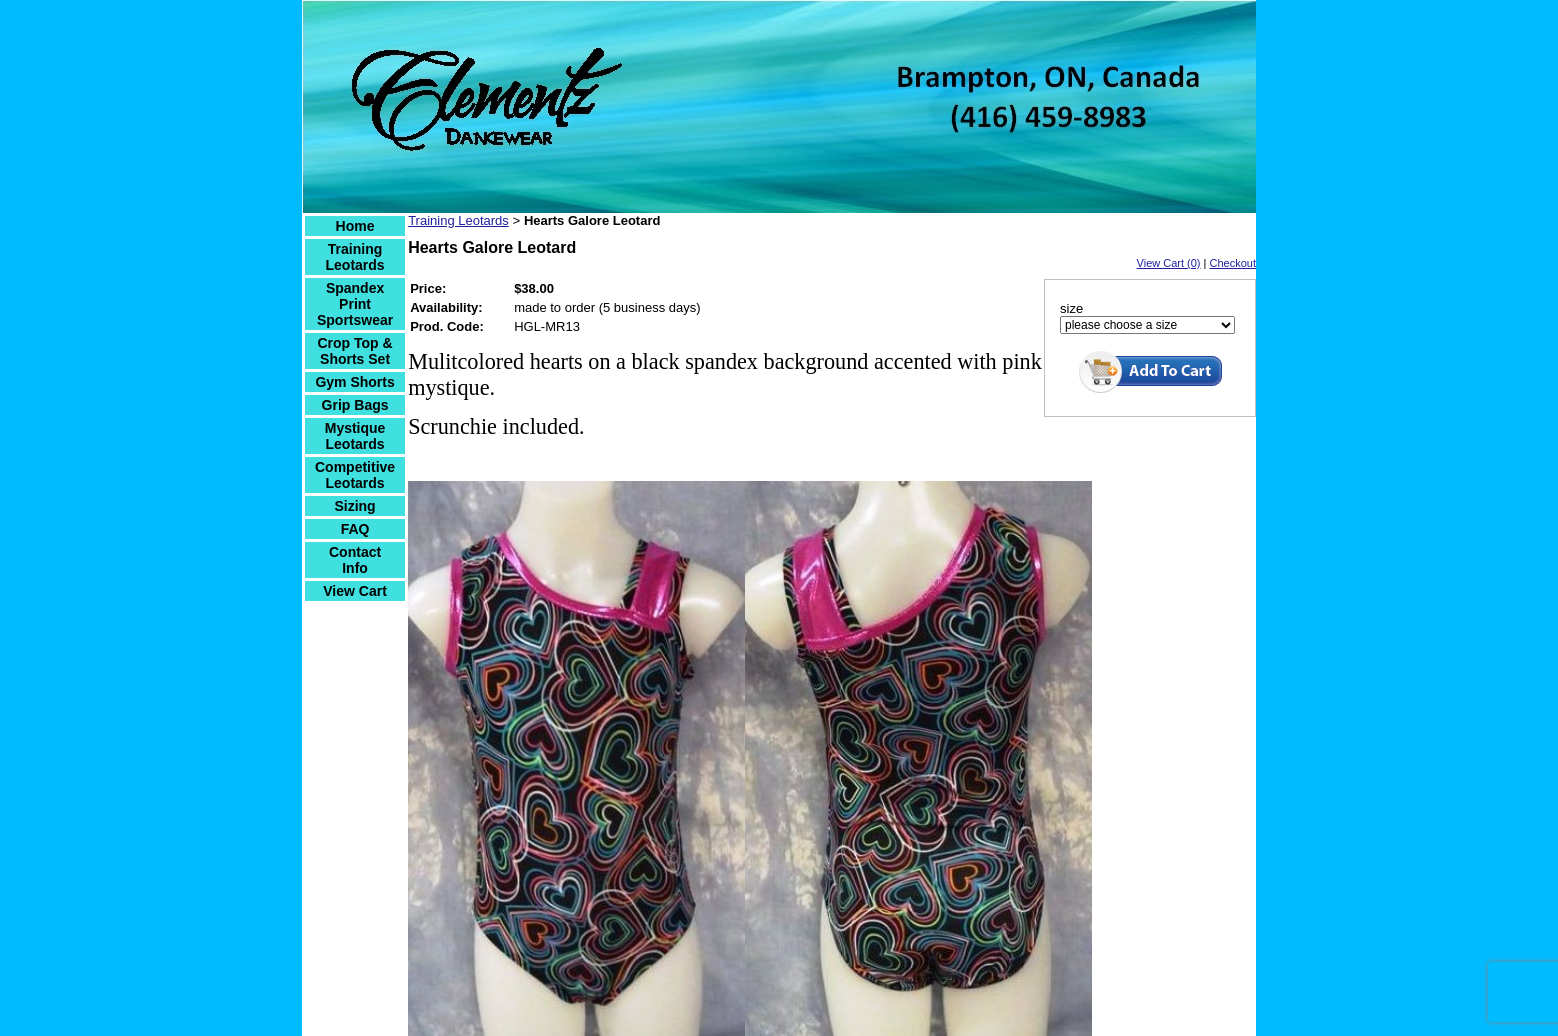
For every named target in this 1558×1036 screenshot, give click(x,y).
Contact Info (355, 560)
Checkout (1233, 263)
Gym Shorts (354, 382)
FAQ (355, 529)
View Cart (355, 591)
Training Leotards (355, 257)
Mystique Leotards (355, 436)
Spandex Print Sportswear (355, 304)
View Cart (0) (1169, 263)
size (1071, 308)
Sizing (354, 506)
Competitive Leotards (355, 475)
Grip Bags (355, 405)
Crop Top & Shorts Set (354, 351)
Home (355, 226)
